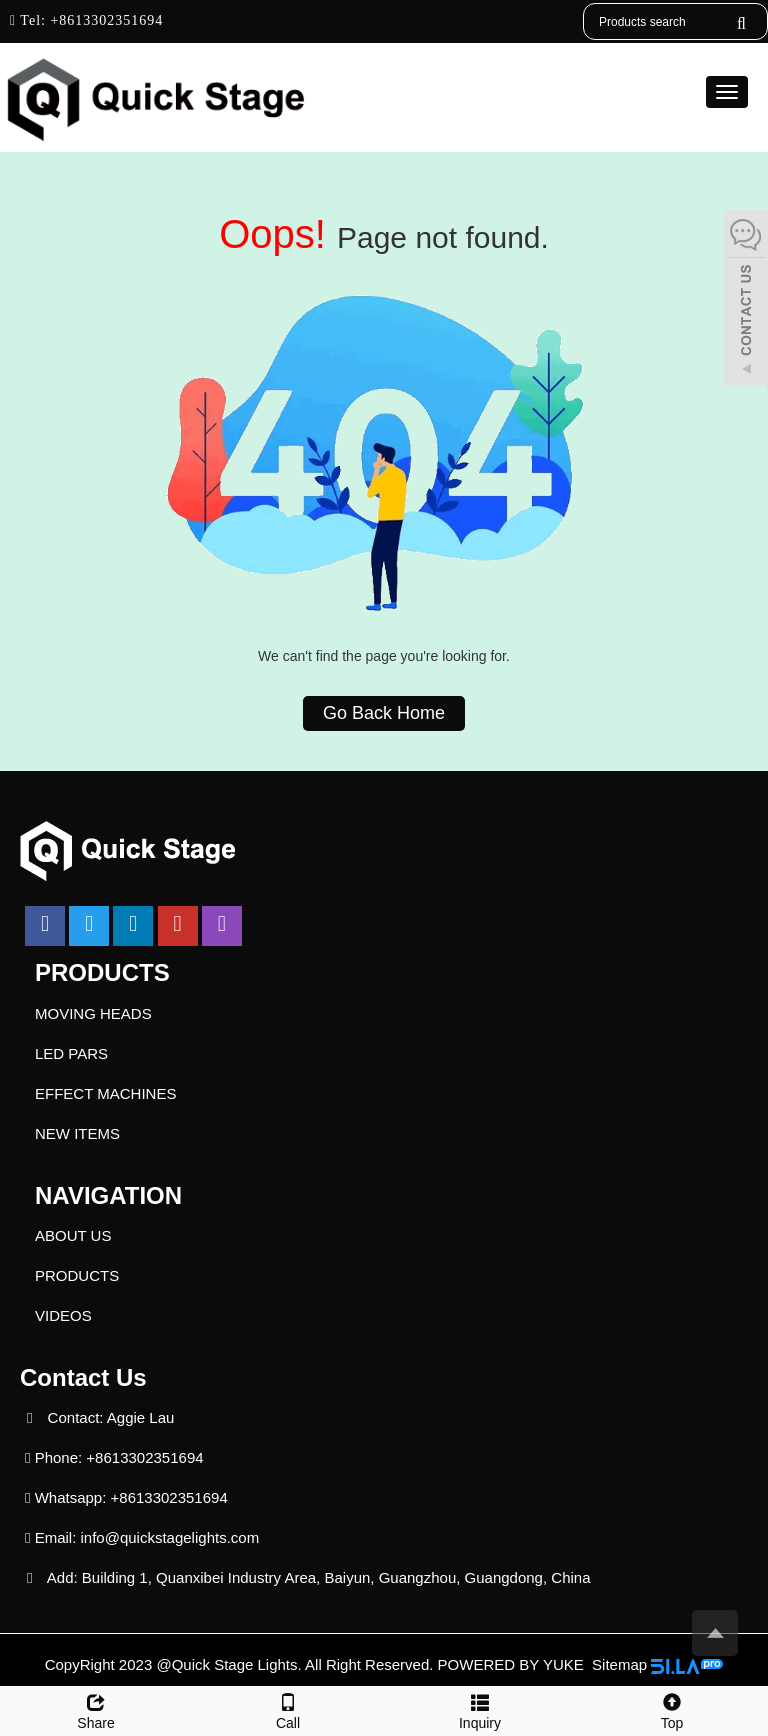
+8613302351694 (104, 20)
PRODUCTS (102, 972)
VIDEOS (63, 1315)
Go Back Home (384, 713)
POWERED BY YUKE (513, 1664)
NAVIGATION (108, 1195)
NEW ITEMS (77, 1133)
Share (96, 1709)
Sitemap (619, 1664)
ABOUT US (73, 1235)
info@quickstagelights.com (170, 1537)
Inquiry (480, 1709)
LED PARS (71, 1053)
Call (288, 1709)
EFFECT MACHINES (105, 1093)
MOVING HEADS (93, 1013)
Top (672, 1709)
